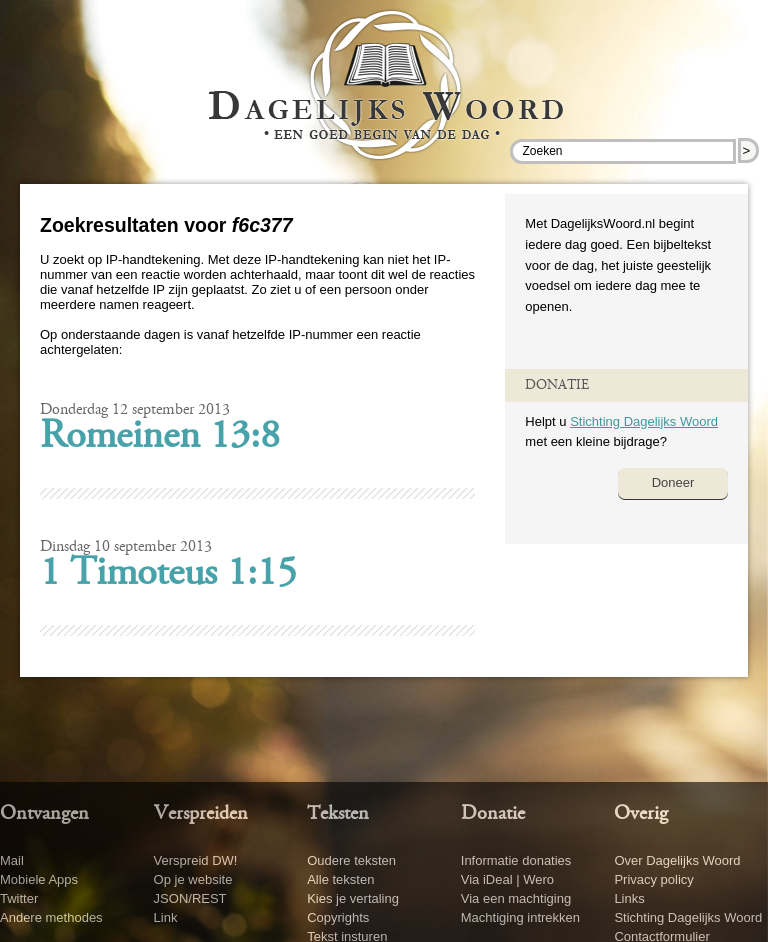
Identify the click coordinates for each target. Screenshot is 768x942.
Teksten (338, 814)
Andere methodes (51, 917)
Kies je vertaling (353, 898)
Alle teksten (340, 879)
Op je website (193, 879)
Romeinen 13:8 (160, 438)
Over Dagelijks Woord (677, 860)
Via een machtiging (516, 898)
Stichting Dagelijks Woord (644, 421)
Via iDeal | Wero (507, 879)
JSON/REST (190, 898)
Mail (12, 860)
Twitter (19, 898)
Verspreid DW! (196, 860)
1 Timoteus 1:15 (168, 575)
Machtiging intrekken (520, 917)
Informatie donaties (516, 860)
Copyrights (338, 917)
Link (166, 917)
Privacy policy (653, 879)
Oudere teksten (351, 860)
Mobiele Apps (39, 879)
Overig (641, 814)
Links (629, 898)
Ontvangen (44, 814)
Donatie (493, 814)
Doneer (673, 482)
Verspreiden (201, 814)
